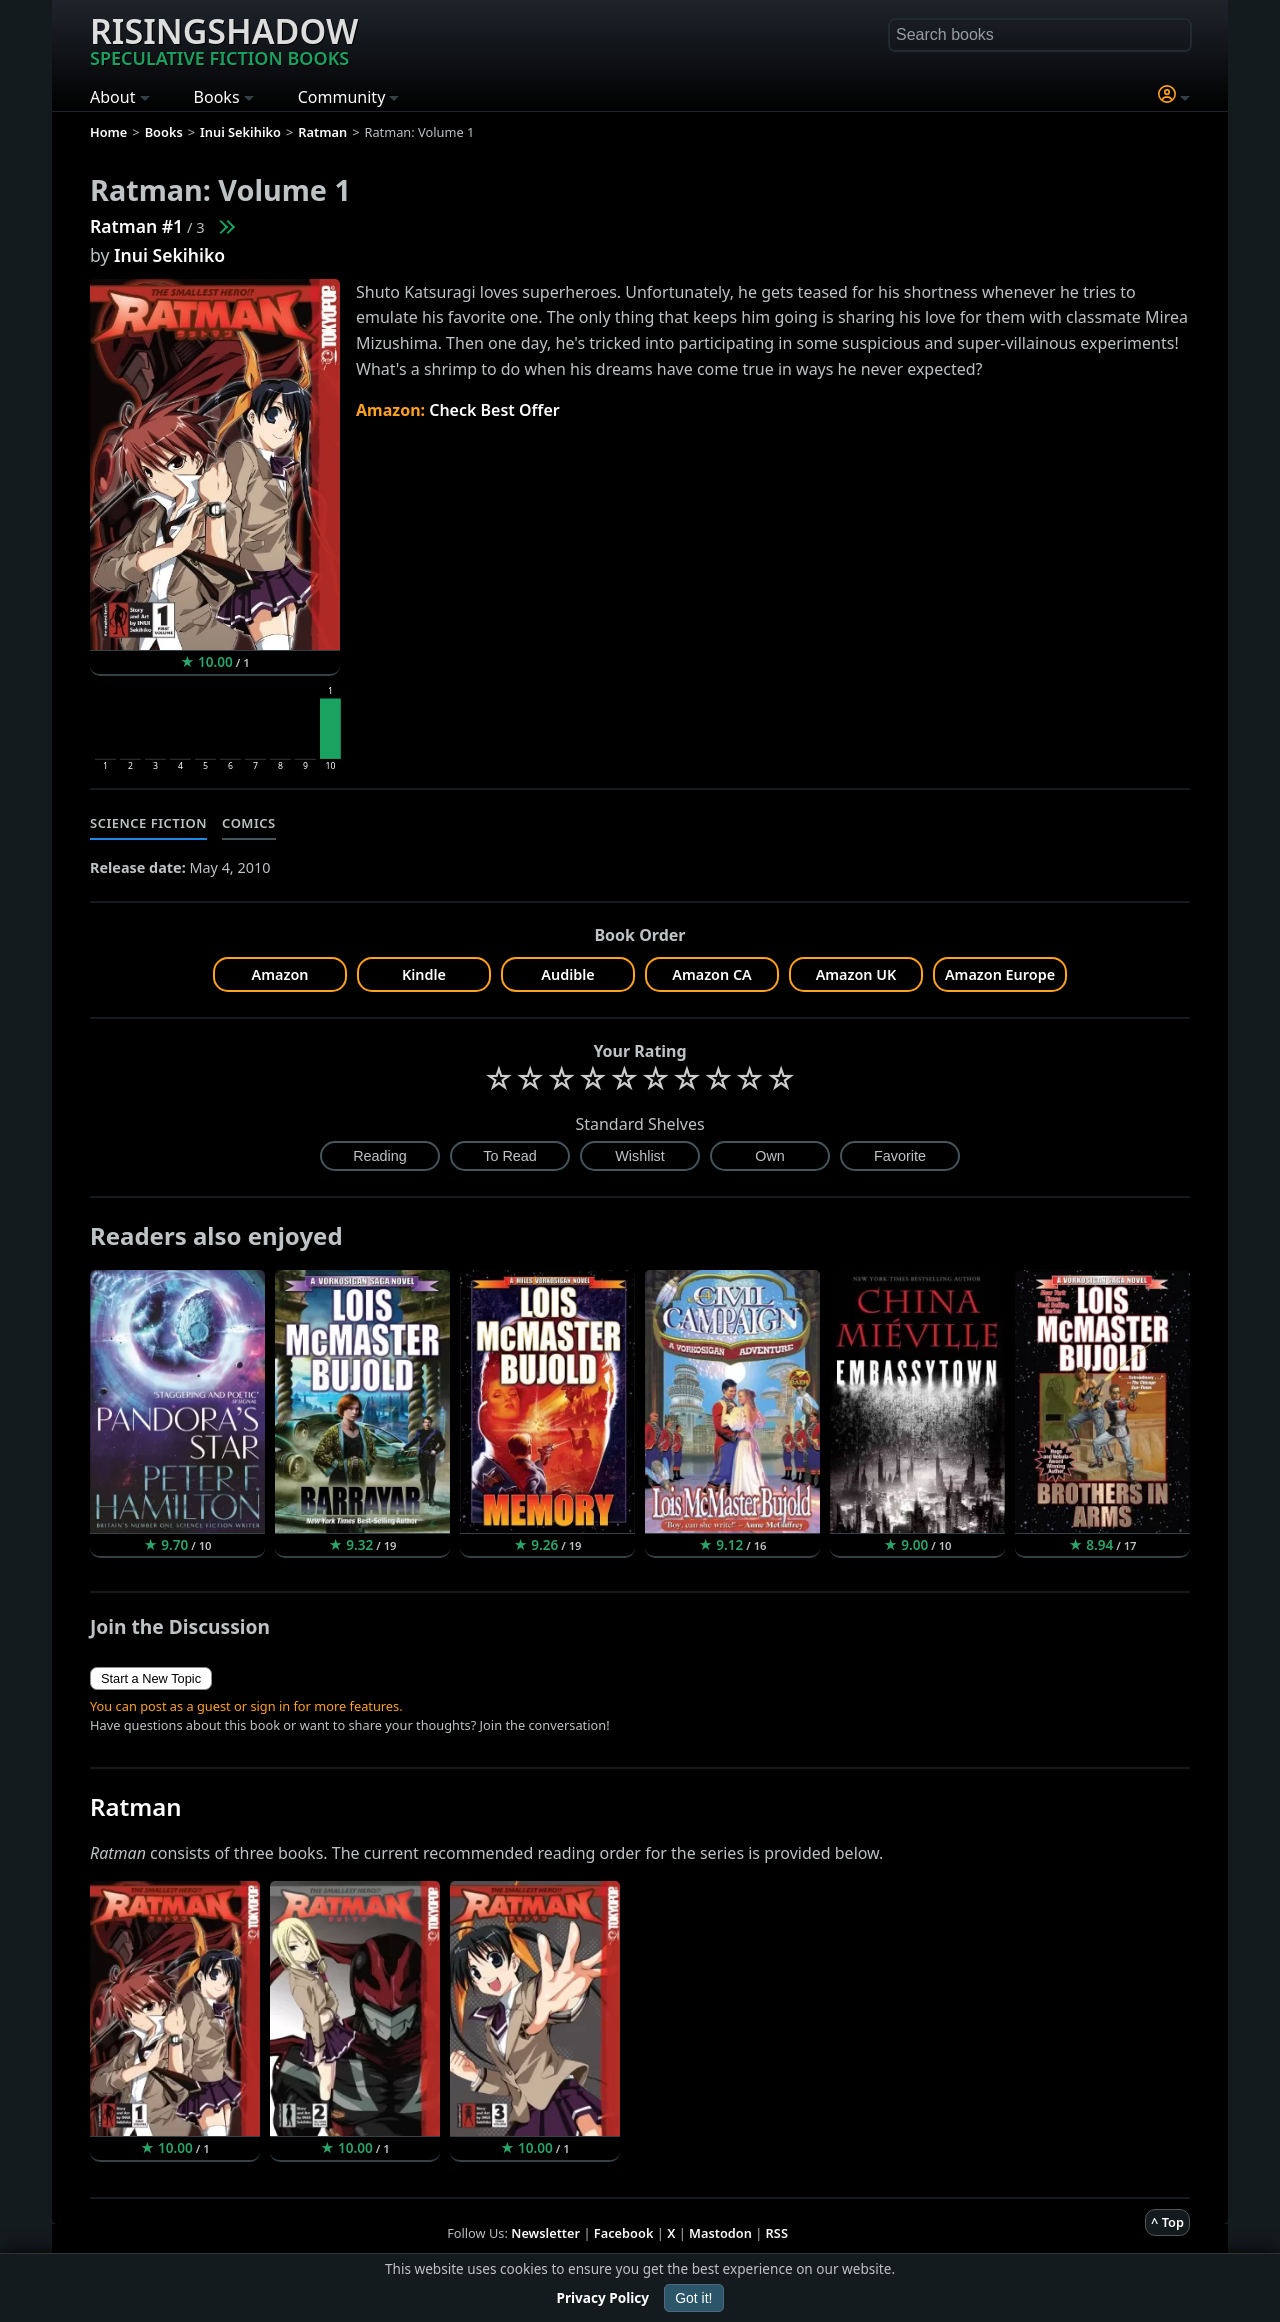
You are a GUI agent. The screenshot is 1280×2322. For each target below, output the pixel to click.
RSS (777, 2233)
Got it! (693, 2298)
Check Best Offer (494, 410)
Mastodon (720, 2233)
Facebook (624, 2233)
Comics (249, 823)
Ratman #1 (136, 226)
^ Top (1167, 2222)
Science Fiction (148, 823)
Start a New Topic (151, 1678)
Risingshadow (224, 39)
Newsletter (545, 2233)
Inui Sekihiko (169, 255)
